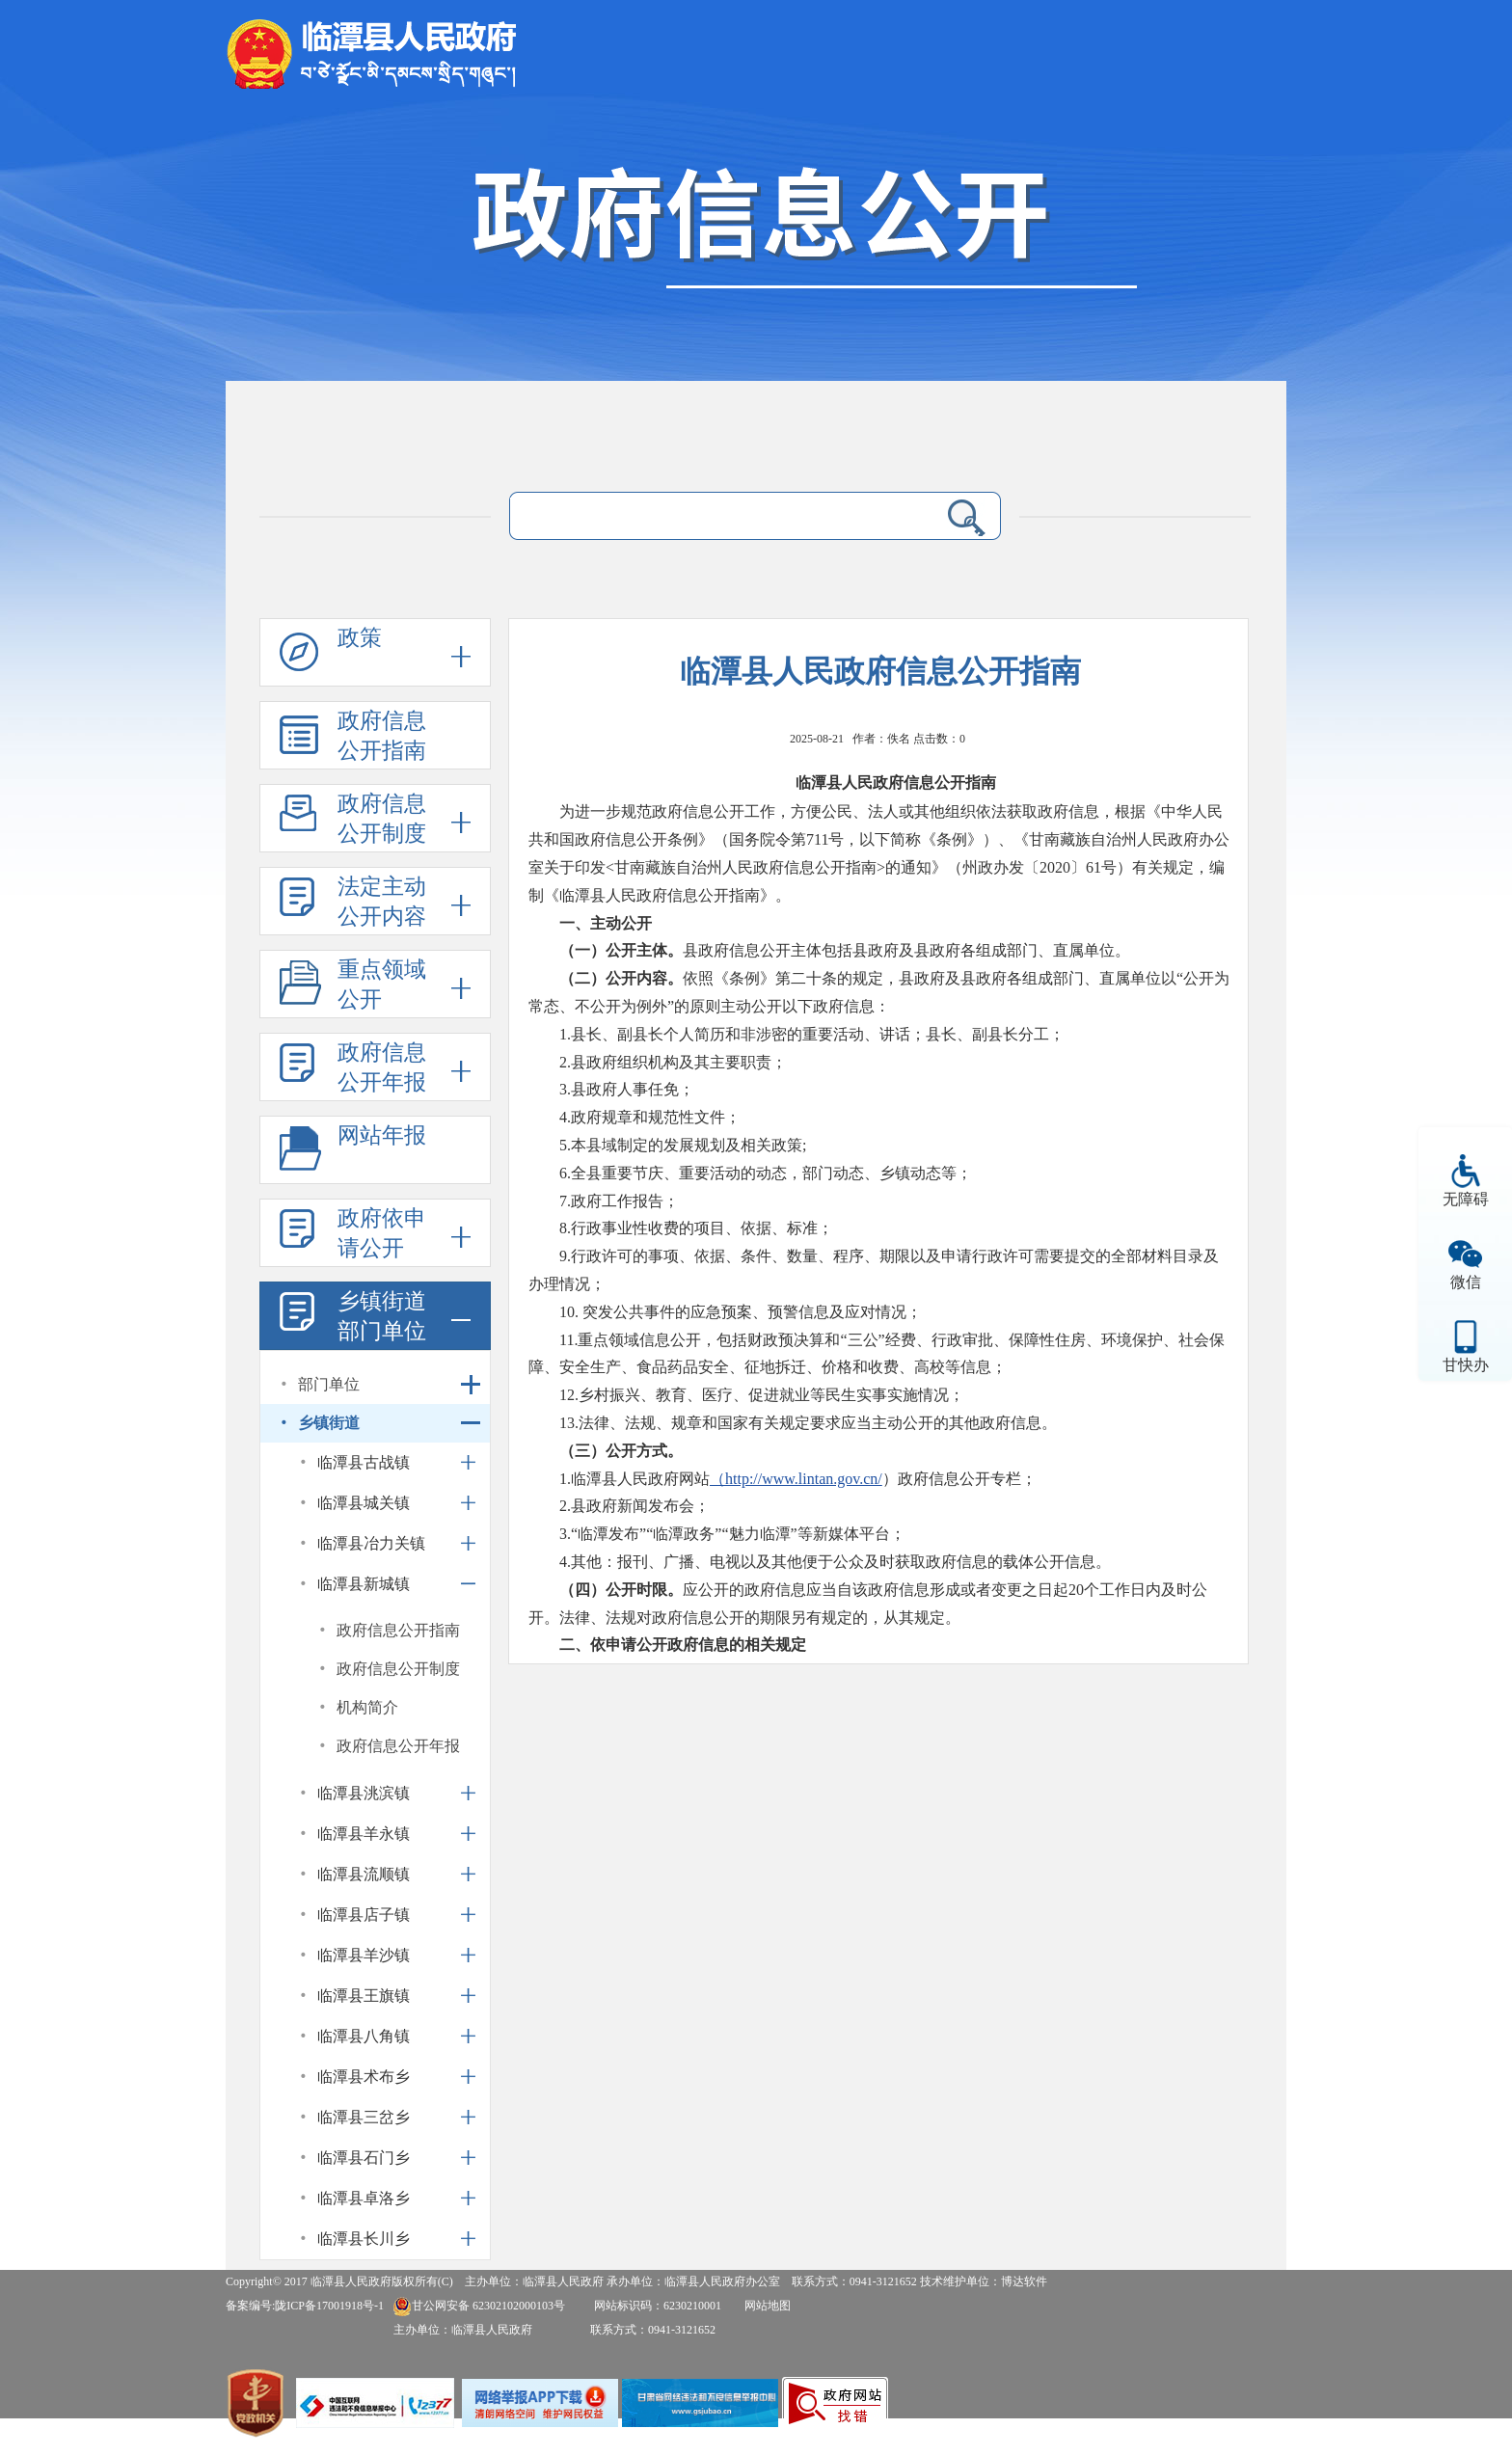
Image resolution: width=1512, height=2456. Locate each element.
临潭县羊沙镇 (363, 1955)
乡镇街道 (329, 1423)
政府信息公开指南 (382, 736)
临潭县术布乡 (363, 2076)
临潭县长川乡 (363, 2238)
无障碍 (1466, 1199)
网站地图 (767, 2305)
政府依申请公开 (382, 1233)
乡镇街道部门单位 (382, 1316)
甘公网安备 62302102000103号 (478, 2305)
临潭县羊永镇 (363, 1833)
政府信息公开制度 (382, 819)
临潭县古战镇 (363, 1462)
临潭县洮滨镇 (363, 1793)
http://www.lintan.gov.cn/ (803, 1479)
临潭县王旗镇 (363, 1995)
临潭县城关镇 (363, 1503)
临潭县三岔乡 (363, 2117)
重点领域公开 (382, 985)
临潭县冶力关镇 (371, 1543)
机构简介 (367, 1707)
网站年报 (382, 1135)
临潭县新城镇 (363, 1584)
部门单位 (329, 1384)
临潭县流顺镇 (363, 1874)
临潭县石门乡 (363, 2157)
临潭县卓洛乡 (363, 2198)
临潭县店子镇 (363, 1914)
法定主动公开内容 (382, 902)
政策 (360, 638)
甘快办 (1466, 1365)
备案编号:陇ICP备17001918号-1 (305, 2305)
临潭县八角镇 (363, 2036)
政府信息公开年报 (382, 1067)
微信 (1465, 1282)
